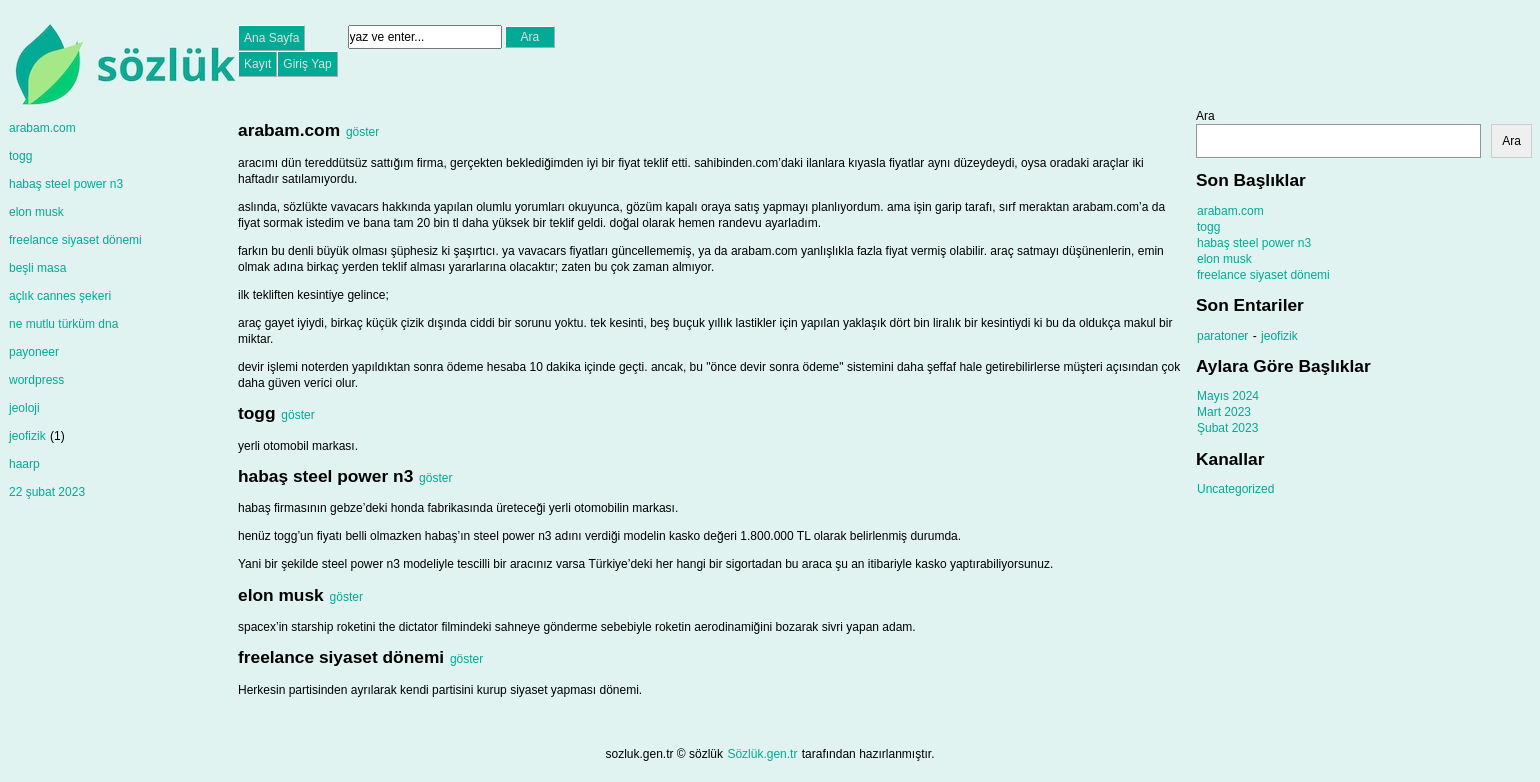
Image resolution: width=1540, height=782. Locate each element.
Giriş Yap (307, 64)
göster (362, 132)
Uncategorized (1235, 489)
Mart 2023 (1224, 412)
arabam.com (42, 128)
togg (20, 156)
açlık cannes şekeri (60, 296)
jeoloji (24, 408)
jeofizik (27, 436)
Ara (1205, 116)
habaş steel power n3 (66, 184)
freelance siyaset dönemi (75, 240)
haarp (24, 464)
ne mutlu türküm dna (63, 324)
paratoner (1222, 336)
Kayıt (257, 64)
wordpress (36, 380)
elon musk (36, 212)
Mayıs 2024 (1228, 396)
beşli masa (37, 268)
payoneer (34, 352)
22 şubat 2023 (47, 492)
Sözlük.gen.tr (762, 754)
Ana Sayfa (271, 38)
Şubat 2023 (1227, 428)
